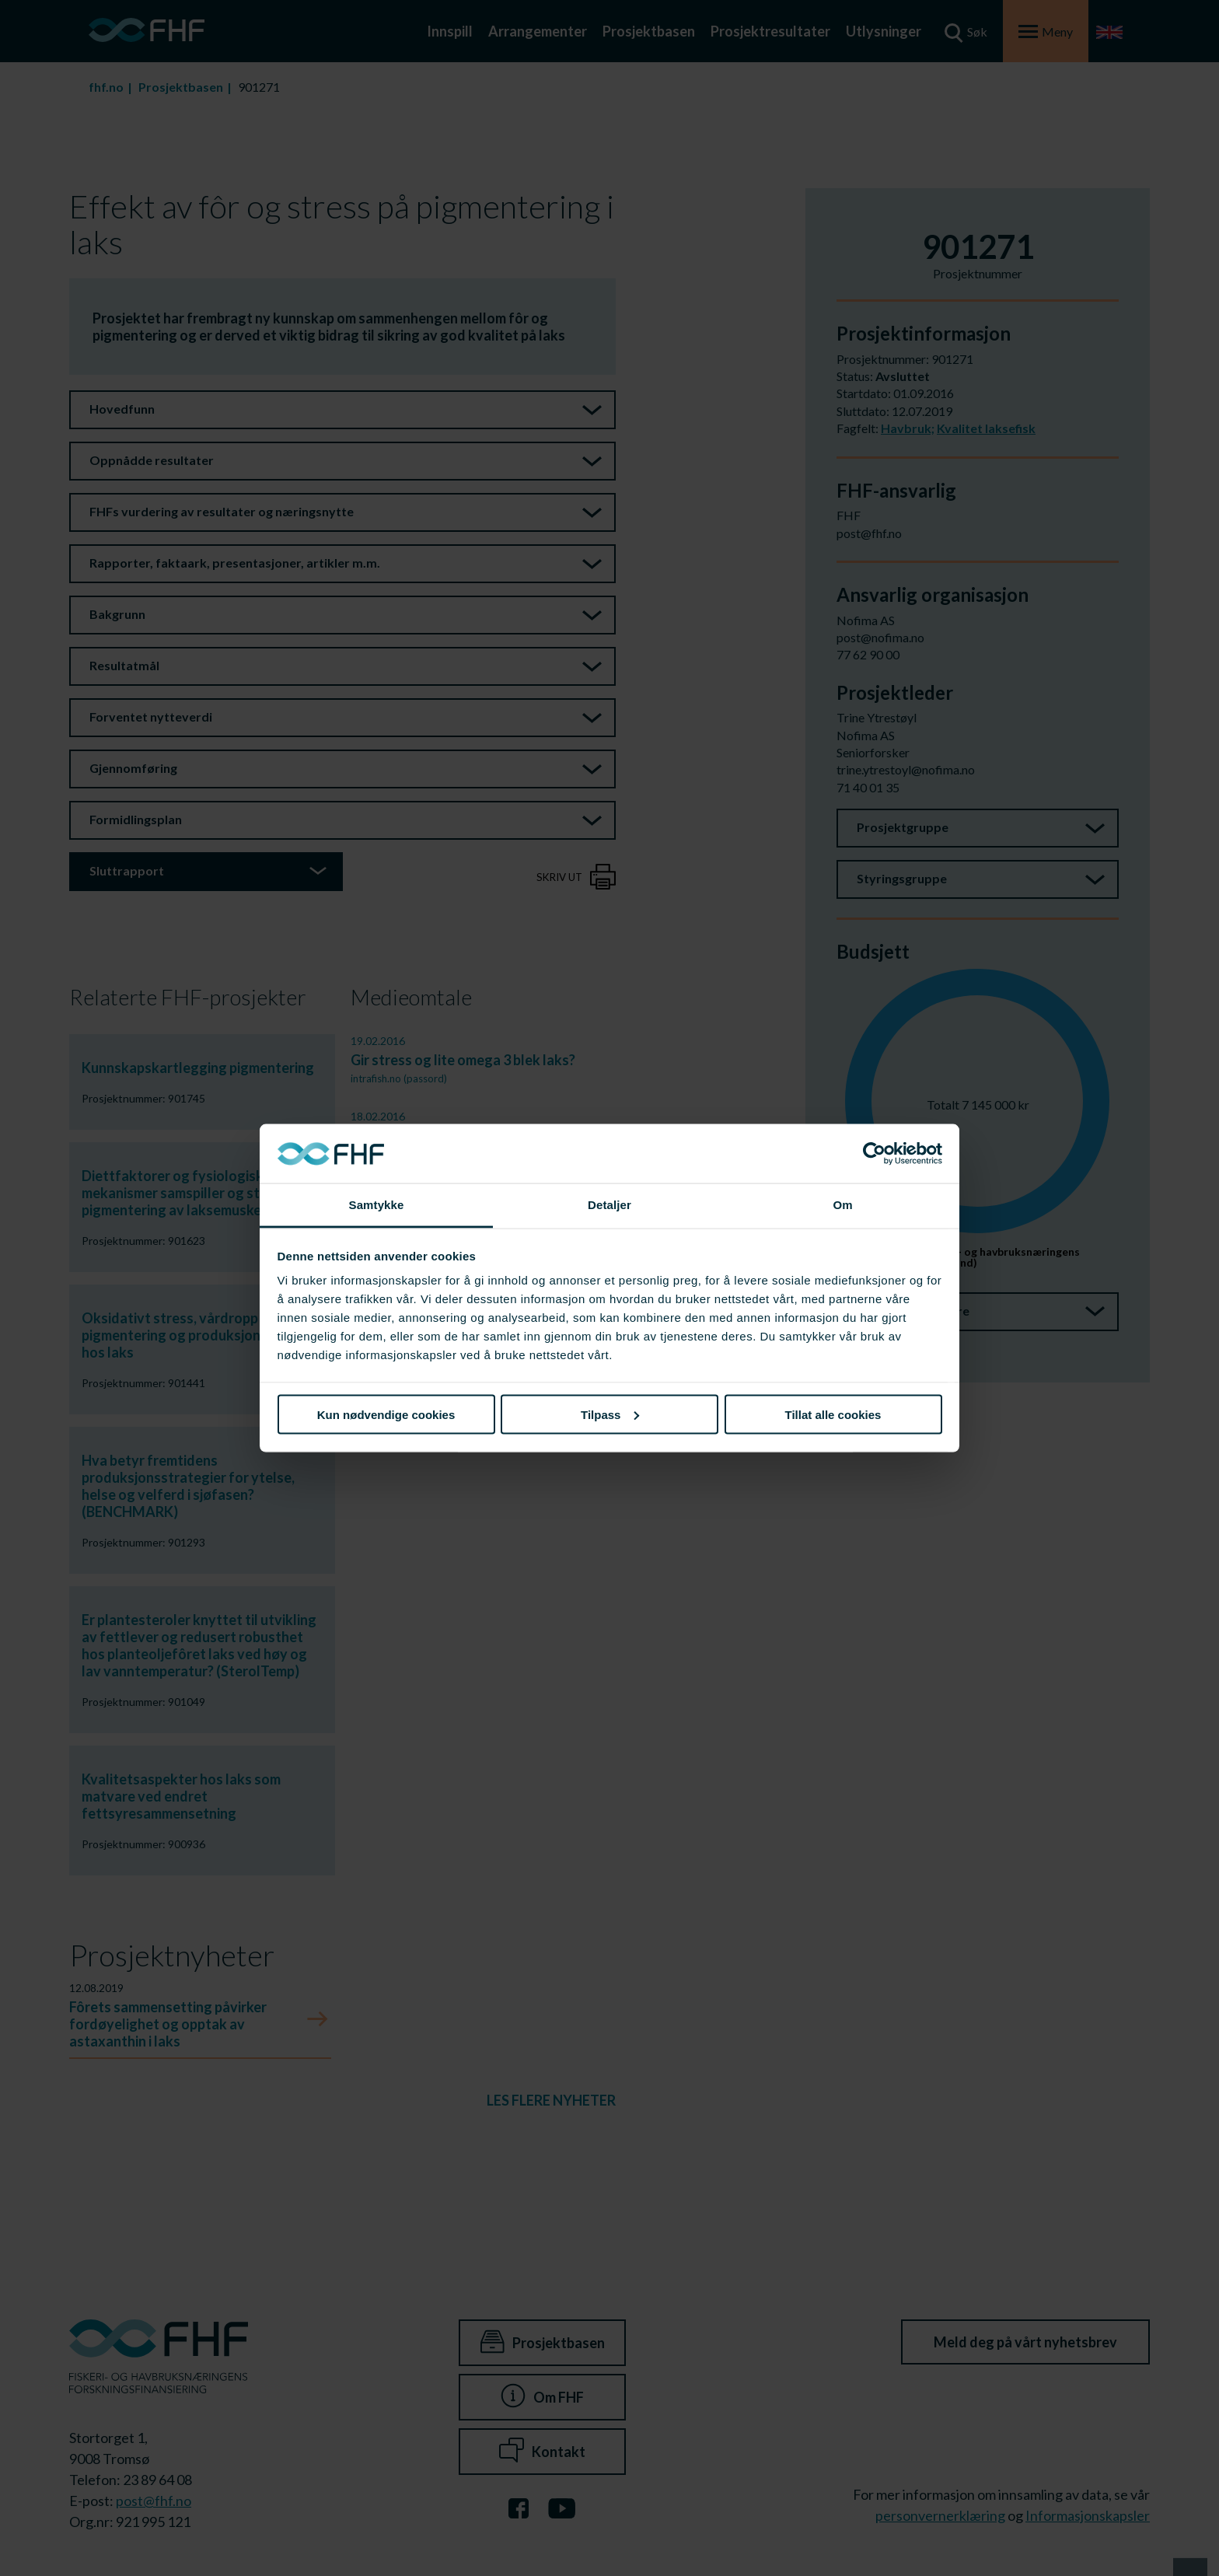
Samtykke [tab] (376, 1204)
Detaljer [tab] (609, 1204)
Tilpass (610, 1414)
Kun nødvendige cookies (386, 1414)
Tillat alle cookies (833, 1414)
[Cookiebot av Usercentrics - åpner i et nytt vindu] (874, 1154)
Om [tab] (842, 1204)
